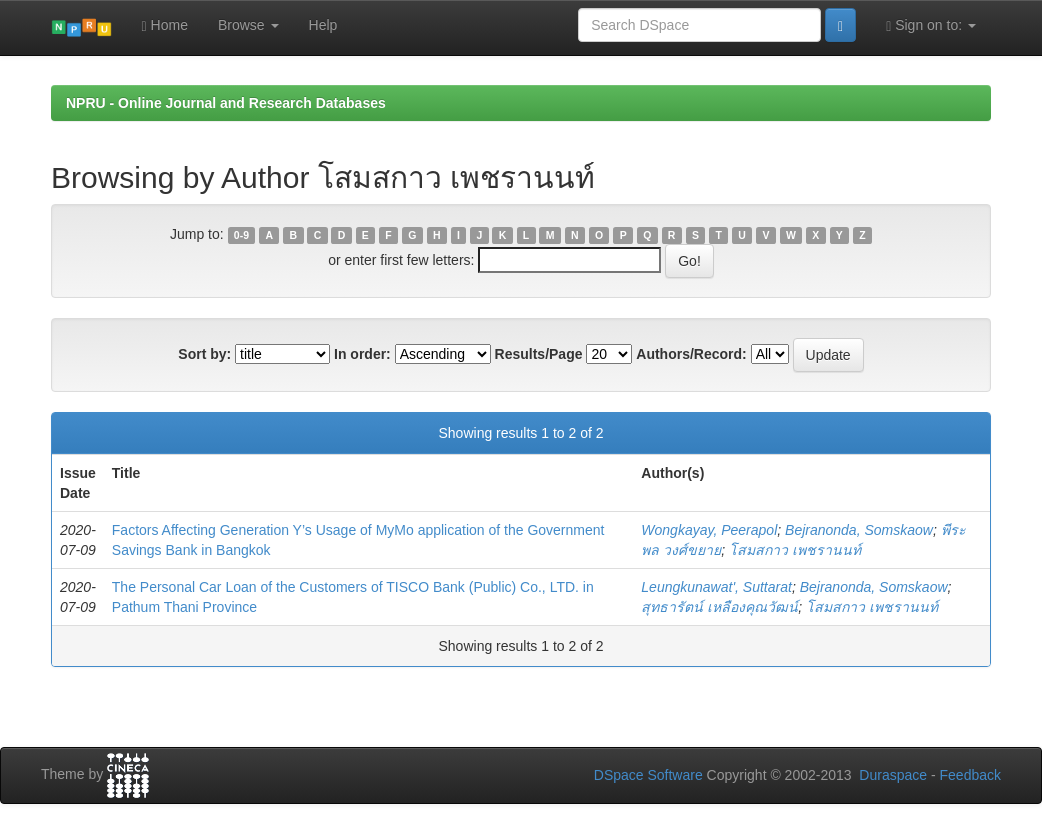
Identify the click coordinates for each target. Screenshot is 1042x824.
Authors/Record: (691, 354)
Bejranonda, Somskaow (859, 530)
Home (165, 25)
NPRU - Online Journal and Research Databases (226, 103)
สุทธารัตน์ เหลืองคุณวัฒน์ (719, 607)
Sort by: (204, 354)
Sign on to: (931, 25)
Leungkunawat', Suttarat (716, 587)
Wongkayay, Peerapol (709, 530)
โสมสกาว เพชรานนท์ (795, 550)
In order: (362, 354)
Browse (248, 25)
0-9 (241, 235)
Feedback (970, 775)
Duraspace (893, 775)
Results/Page (539, 354)
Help (323, 25)
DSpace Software (648, 775)
